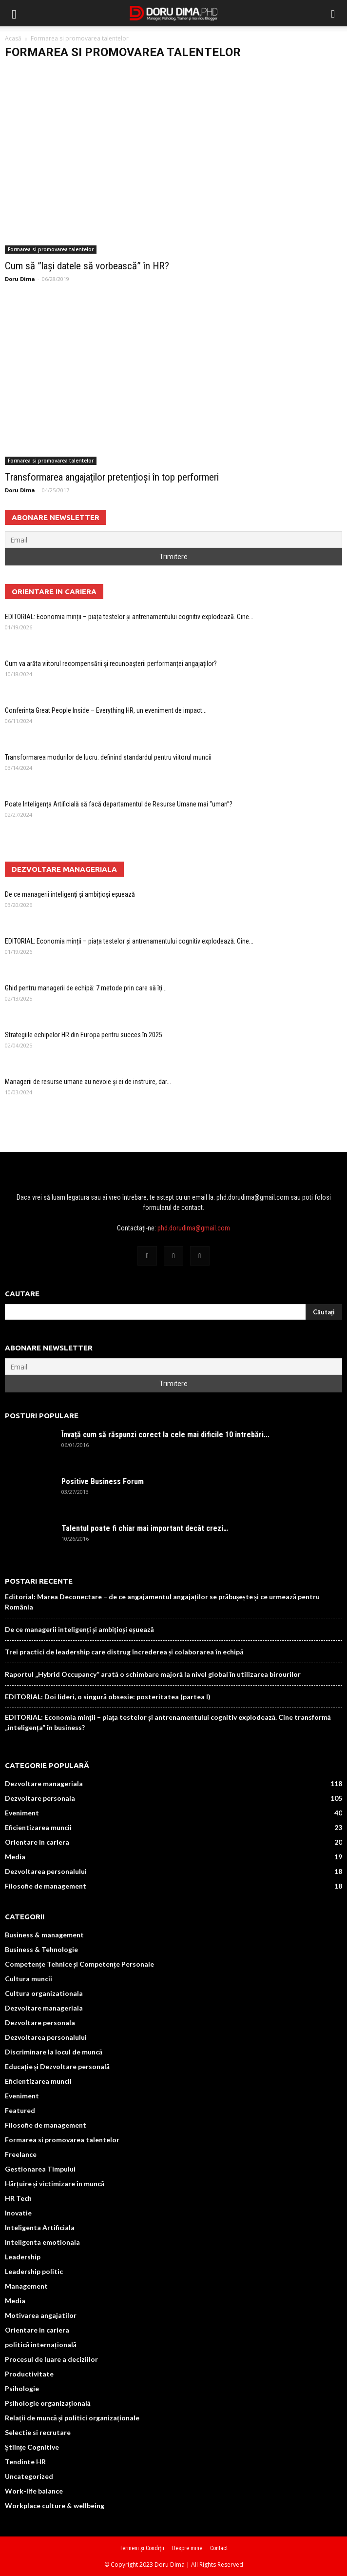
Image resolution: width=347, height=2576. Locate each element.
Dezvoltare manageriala (44, 1783)
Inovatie (18, 2213)
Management (26, 2286)
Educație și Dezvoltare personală (57, 2066)
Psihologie (22, 2388)
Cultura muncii (28, 1978)
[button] (333, 13)
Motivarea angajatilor (41, 2315)
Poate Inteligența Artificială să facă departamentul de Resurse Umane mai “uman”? (118, 804)
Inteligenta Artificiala (40, 2227)
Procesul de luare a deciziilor (51, 2359)
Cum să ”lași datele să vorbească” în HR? (87, 266)
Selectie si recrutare (38, 2432)
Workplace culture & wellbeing (54, 2505)
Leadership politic (34, 2271)
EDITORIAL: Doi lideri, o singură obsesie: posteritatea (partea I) (108, 1696)
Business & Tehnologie (41, 1949)
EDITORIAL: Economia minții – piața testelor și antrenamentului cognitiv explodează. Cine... (129, 617)
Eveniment (22, 1813)
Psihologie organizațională (48, 2403)
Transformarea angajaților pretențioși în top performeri (112, 477)
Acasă (13, 38)
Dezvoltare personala (40, 1798)
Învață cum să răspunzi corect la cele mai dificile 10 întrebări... (165, 1434)
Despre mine (187, 2548)
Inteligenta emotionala (42, 2242)
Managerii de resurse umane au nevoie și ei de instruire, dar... (88, 1082)
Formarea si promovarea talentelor (51, 249)
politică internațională (41, 2344)
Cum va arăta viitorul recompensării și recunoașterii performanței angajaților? (111, 663)
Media (15, 1856)
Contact (219, 2548)
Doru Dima (20, 278)
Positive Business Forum (102, 1481)
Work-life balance (34, 2491)
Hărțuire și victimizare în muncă (54, 2183)
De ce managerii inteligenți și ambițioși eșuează (70, 894)
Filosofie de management (45, 1886)
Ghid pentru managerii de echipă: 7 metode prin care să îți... (86, 988)
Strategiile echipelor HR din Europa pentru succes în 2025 (83, 1035)
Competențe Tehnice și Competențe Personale (79, 1964)
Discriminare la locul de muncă (53, 2052)
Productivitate (29, 2374)
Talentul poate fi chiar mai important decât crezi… (144, 1528)
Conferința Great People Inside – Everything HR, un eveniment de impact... (106, 710)
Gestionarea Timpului (40, 2169)
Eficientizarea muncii (38, 1827)
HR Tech (18, 2198)
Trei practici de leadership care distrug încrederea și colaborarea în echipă (124, 1652)
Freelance (21, 2154)
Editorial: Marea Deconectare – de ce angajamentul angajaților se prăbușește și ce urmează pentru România (162, 1601)
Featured (20, 2110)
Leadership (22, 2257)
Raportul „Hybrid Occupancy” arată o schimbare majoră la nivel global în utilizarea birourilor (153, 1674)
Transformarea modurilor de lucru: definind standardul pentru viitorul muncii (108, 757)
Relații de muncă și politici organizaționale (72, 2418)
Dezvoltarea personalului (46, 1871)
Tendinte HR (25, 2461)
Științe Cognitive (32, 2447)
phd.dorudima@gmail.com (193, 1228)
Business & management (44, 1935)
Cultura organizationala (44, 1993)
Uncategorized (29, 2476)
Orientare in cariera (37, 1842)
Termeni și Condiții (141, 2548)
